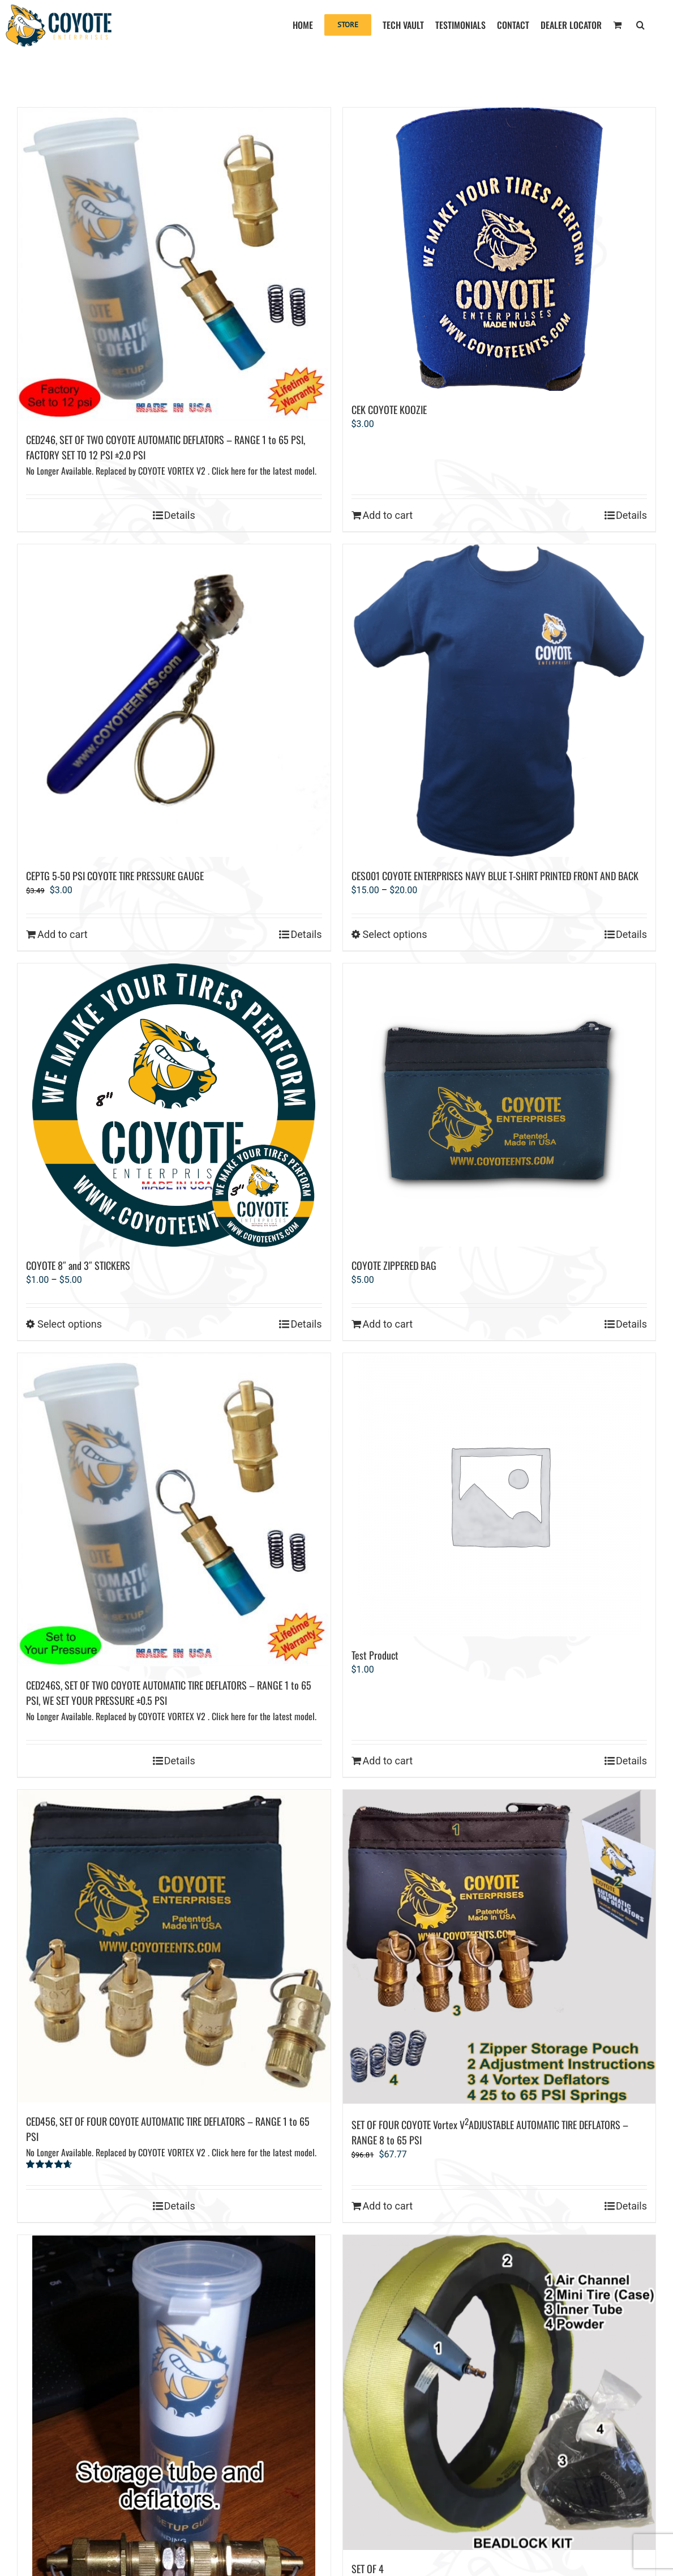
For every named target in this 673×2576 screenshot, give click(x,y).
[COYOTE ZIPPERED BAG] (499, 1105)
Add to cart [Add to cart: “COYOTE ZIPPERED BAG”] (388, 1324)
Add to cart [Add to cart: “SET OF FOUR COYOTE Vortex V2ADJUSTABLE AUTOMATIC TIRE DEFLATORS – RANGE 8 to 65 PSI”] (388, 2206)
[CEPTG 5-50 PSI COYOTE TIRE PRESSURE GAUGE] (174, 701)
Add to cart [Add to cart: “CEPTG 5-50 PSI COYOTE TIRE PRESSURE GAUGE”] (62, 934)
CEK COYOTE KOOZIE (389, 409)
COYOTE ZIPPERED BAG (393, 1265)
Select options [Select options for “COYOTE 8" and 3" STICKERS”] (69, 1324)
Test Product (374, 1655)
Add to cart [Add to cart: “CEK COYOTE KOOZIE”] (388, 515)
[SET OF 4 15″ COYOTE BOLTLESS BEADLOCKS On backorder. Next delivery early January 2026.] (499, 2392)
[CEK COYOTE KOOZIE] (499, 249)
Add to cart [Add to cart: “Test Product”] (388, 1761)
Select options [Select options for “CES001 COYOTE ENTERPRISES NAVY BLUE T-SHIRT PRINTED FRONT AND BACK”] (395, 934)
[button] (640, 24)
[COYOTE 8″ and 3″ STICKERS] (174, 1105)
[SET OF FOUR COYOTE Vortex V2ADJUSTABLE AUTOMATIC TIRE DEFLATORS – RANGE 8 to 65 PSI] (499, 1947)
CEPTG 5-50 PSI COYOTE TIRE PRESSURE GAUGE (115, 875)
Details (179, 515)
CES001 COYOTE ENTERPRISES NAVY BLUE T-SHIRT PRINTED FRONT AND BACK (494, 875)
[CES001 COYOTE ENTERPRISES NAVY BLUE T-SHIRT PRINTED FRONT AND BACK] (499, 701)
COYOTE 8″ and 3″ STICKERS (78, 1265)
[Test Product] (499, 1494)
